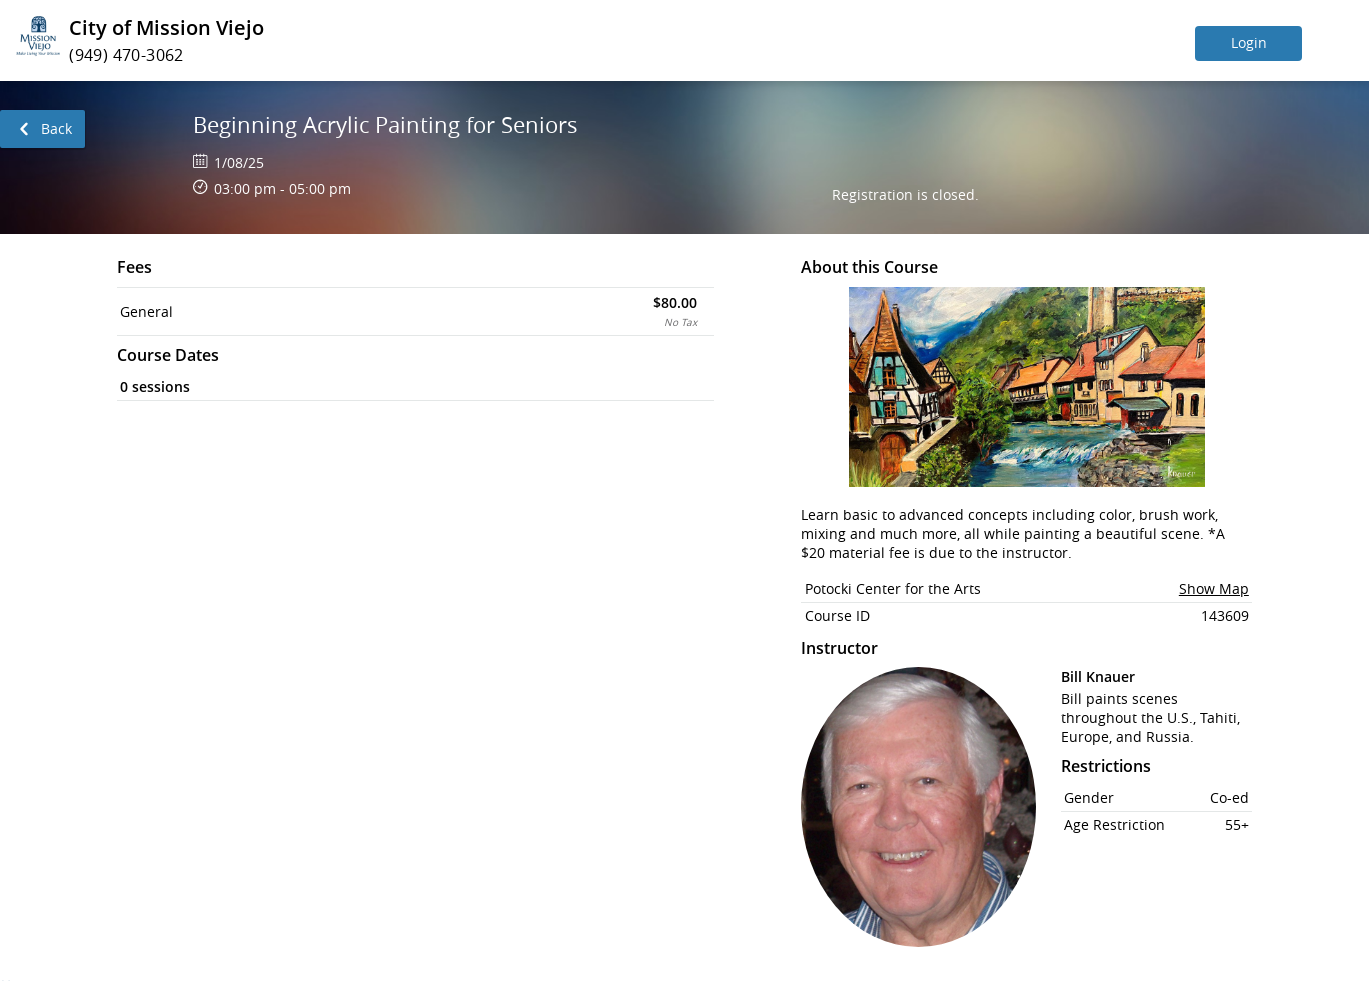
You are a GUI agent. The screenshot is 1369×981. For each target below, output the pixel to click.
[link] (42, 129)
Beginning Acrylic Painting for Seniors (385, 124)
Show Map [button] (1214, 588)
